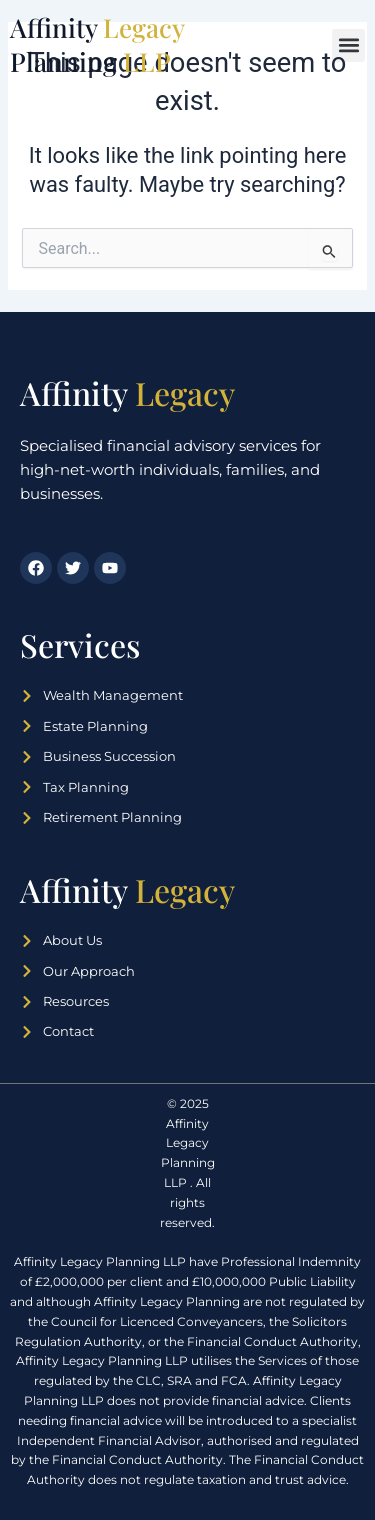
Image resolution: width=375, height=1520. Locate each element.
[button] (348, 45)
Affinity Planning (97, 44)
